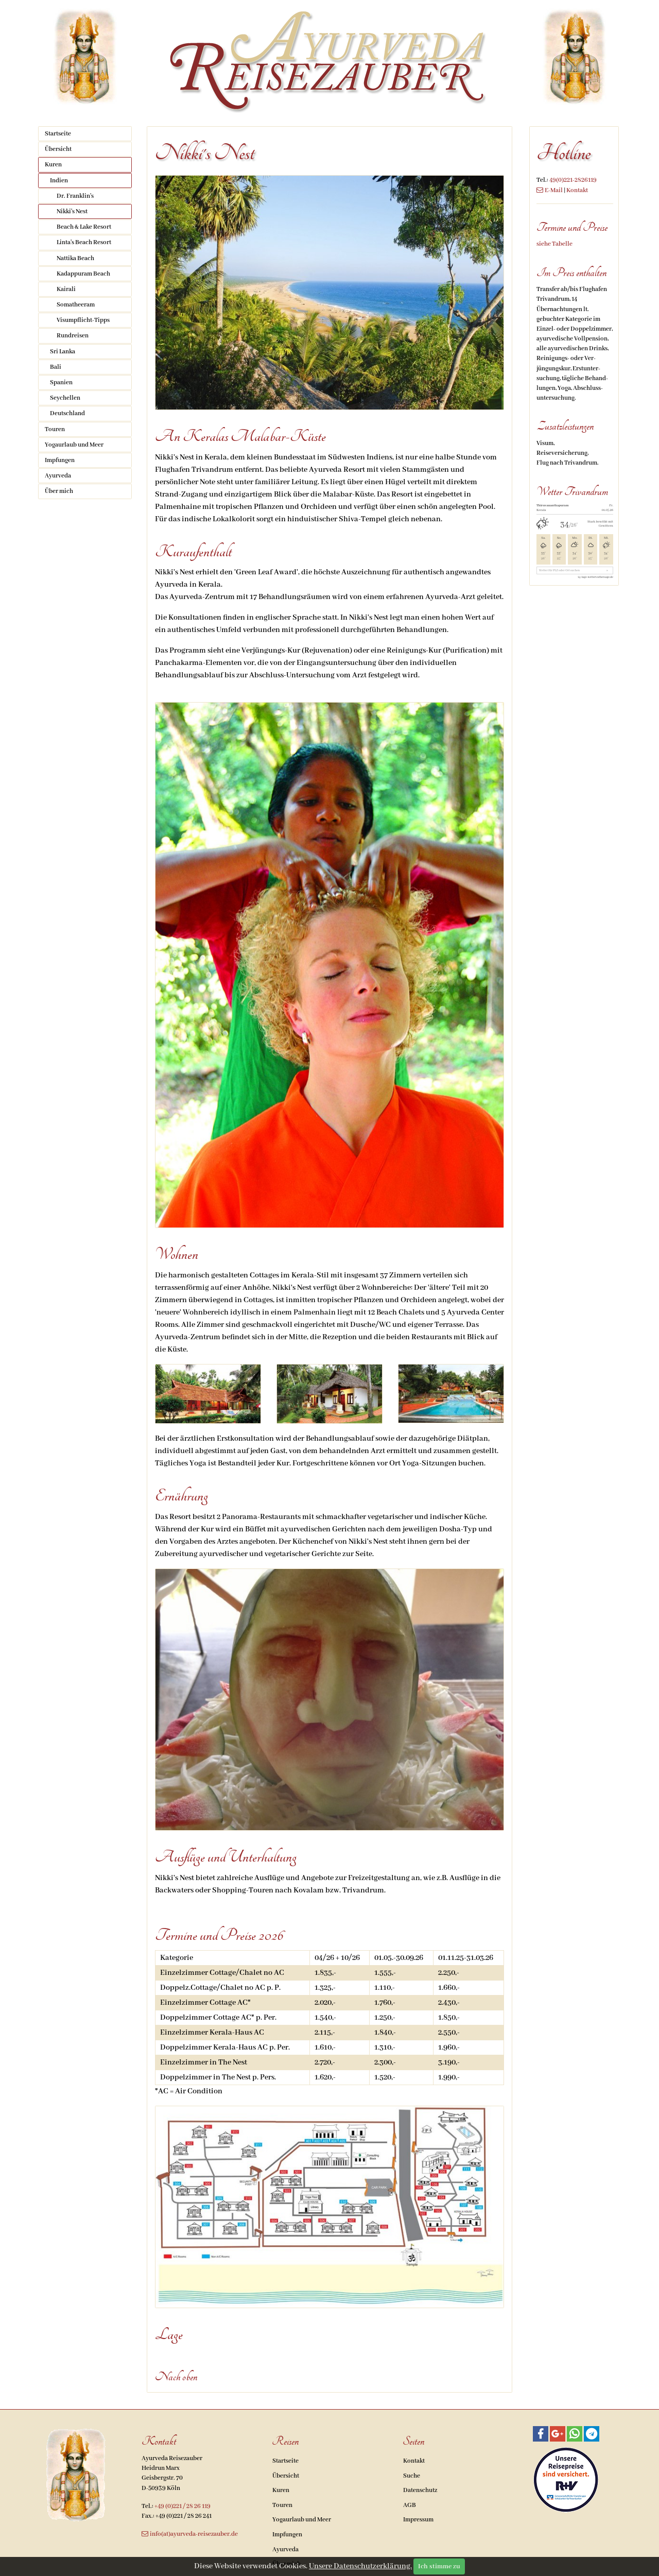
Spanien (61, 382)
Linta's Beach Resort (84, 242)
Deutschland (67, 413)
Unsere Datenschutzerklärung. (360, 2566)
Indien (59, 180)
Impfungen (60, 460)
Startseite (58, 134)
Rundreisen (73, 335)
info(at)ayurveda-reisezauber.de (194, 2534)
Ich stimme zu (439, 2566)
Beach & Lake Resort (84, 227)
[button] (540, 2434)
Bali (55, 367)
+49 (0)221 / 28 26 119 (182, 2506)
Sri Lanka (62, 351)
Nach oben (176, 2376)
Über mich (59, 491)
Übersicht (58, 149)
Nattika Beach (75, 258)
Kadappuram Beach (83, 274)
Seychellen (65, 398)
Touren (55, 429)
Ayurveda (58, 476)
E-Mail (554, 190)
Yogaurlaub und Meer (74, 445)
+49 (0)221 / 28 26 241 (183, 2516)
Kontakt (577, 190)
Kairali (66, 289)
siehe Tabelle (554, 244)
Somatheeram (76, 305)
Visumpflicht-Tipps (83, 320)
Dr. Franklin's (75, 196)
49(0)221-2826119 (573, 180)
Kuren (53, 164)
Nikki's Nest (72, 211)
